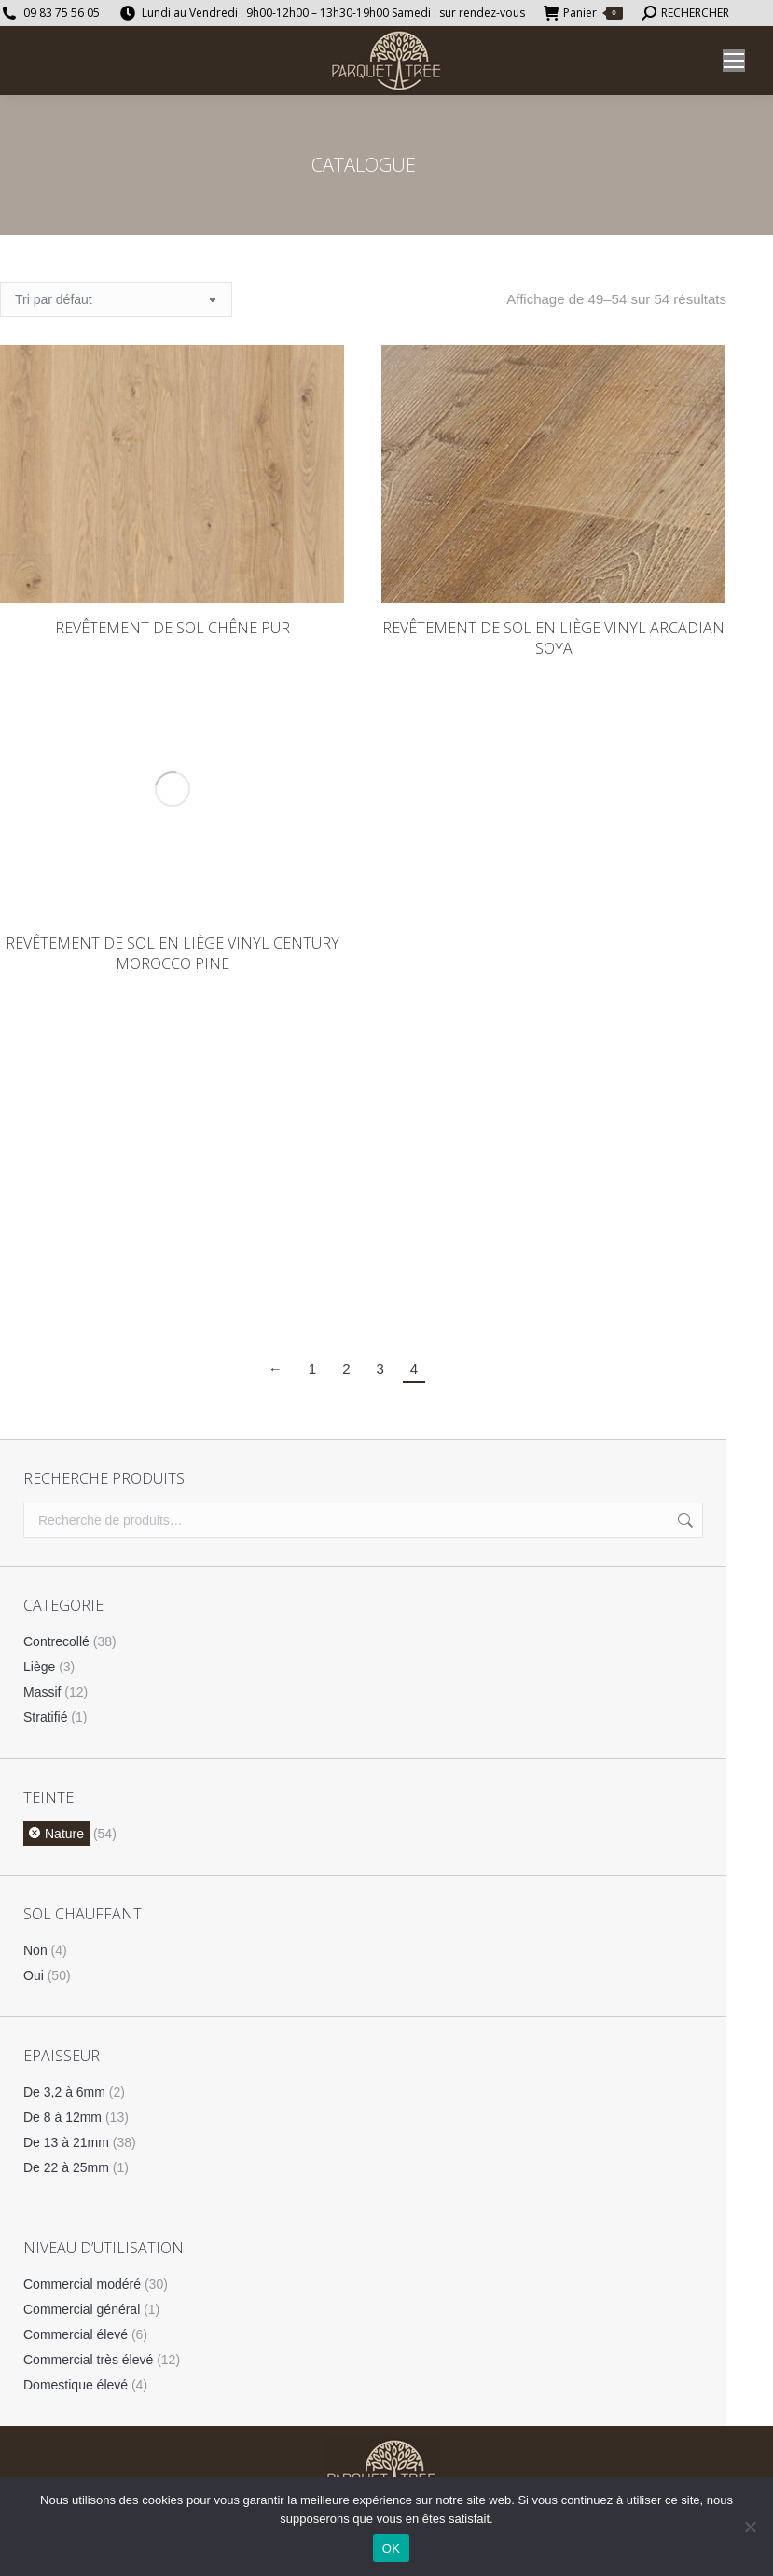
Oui (33, 1975)
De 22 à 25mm (66, 2167)
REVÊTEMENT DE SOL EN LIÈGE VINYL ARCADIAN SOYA (553, 637)
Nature (64, 1833)
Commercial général (81, 2309)
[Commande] (116, 299)
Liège (39, 1666)
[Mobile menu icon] (734, 60)
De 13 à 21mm (66, 2142)
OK (391, 2548)
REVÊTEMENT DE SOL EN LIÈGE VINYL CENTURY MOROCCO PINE (172, 953)
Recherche (683, 1520)
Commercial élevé (75, 2334)
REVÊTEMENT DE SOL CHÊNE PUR (172, 627)
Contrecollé (56, 1641)
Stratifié (45, 1717)
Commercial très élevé (88, 2359)
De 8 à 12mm (62, 2117)
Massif (42, 1691)
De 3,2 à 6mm (64, 2091)
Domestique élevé (75, 2384)
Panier (583, 13)
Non (35, 1950)
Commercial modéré (82, 2284)
